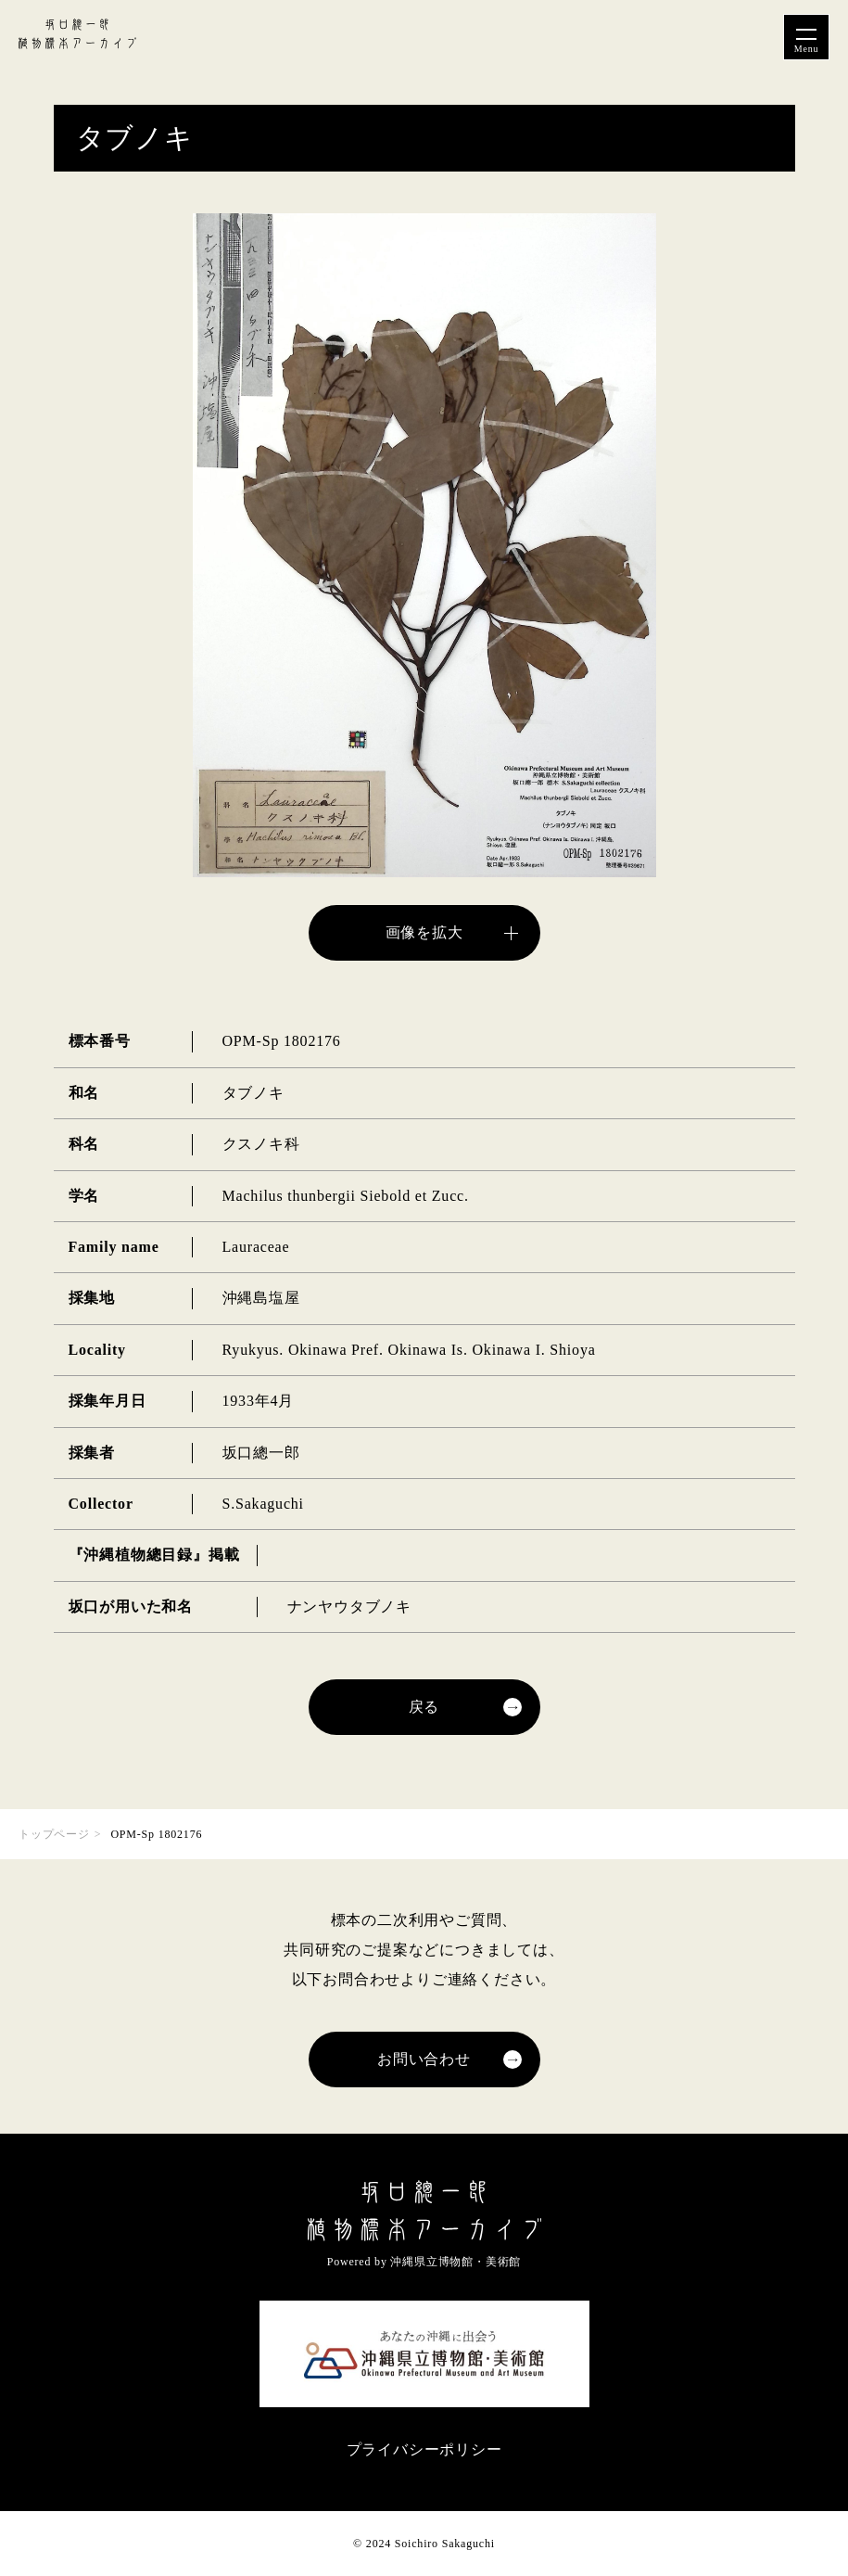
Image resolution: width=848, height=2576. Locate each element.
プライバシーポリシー (424, 2449)
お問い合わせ (424, 2059)
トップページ (54, 1834)
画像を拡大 (424, 932)
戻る (424, 1707)
